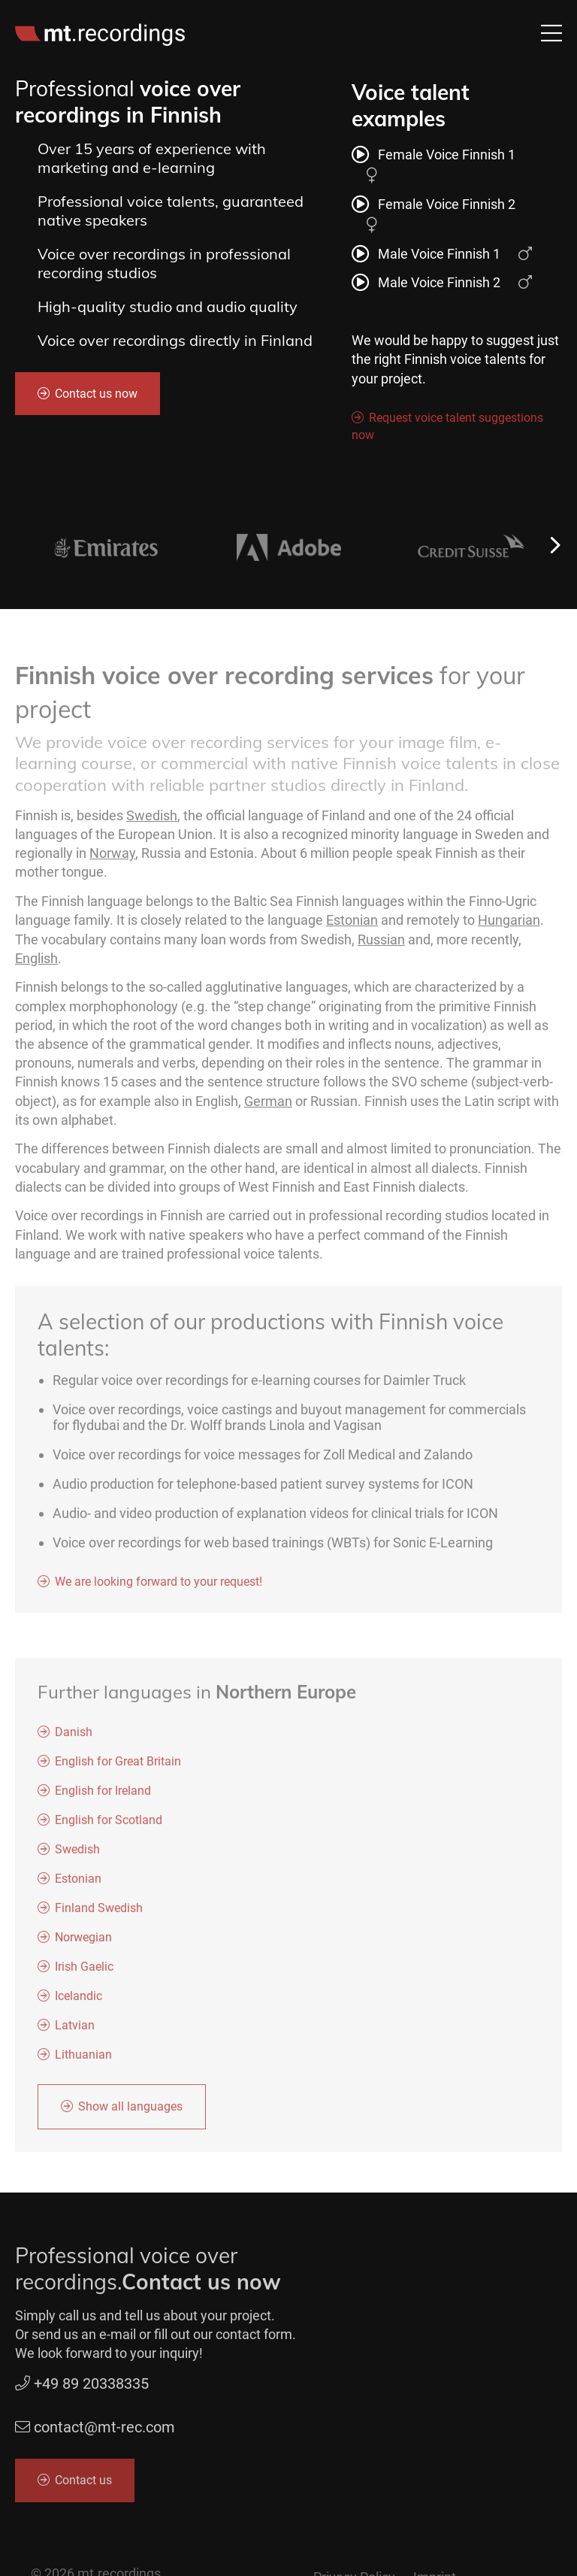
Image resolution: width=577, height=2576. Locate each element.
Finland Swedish (99, 1913)
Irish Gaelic (84, 1972)
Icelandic (78, 2001)
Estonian (352, 925)
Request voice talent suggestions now (447, 426)
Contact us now (96, 393)
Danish (73, 1737)
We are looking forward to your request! (158, 1587)
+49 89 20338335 (82, 2389)
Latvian (75, 2030)
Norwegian (83, 1942)
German (268, 1106)
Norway (112, 858)
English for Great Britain (118, 1766)
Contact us (83, 2485)
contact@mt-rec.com (104, 2432)
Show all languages (130, 2112)
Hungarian (509, 925)
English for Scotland (108, 1825)
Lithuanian (83, 2060)
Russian (381, 944)
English (36, 963)
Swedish (151, 821)
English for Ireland (103, 1796)
